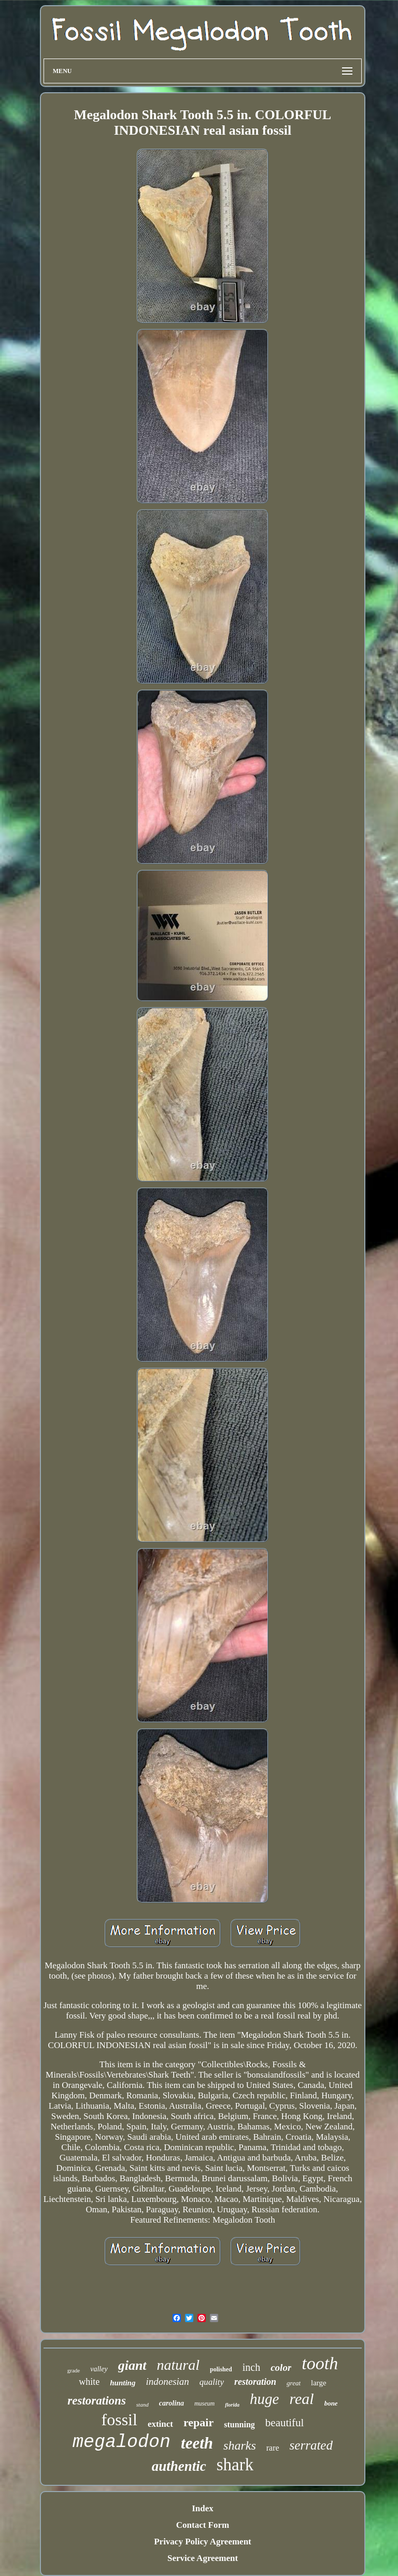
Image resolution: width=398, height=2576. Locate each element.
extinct (160, 2424)
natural (178, 2365)
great (294, 2383)
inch (251, 2367)
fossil (119, 2419)
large (318, 2383)
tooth (320, 2363)
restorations (96, 2400)
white (89, 2382)
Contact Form (202, 2525)
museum (204, 2403)
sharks (239, 2445)
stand (142, 2404)
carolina (171, 2403)
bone (331, 2403)
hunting (122, 2383)
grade (73, 2370)
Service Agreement (202, 2558)
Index (203, 2508)
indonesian (167, 2381)
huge (264, 2399)
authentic (179, 2466)
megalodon (121, 2442)
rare (272, 2447)
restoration (255, 2382)
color (281, 2367)
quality (212, 2382)
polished (221, 2369)
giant (132, 2365)
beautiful (284, 2422)
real (301, 2398)
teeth (197, 2443)
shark (235, 2464)
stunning (239, 2424)
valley (98, 2369)
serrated (311, 2445)
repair (198, 2422)
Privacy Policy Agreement (202, 2541)
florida (232, 2405)
